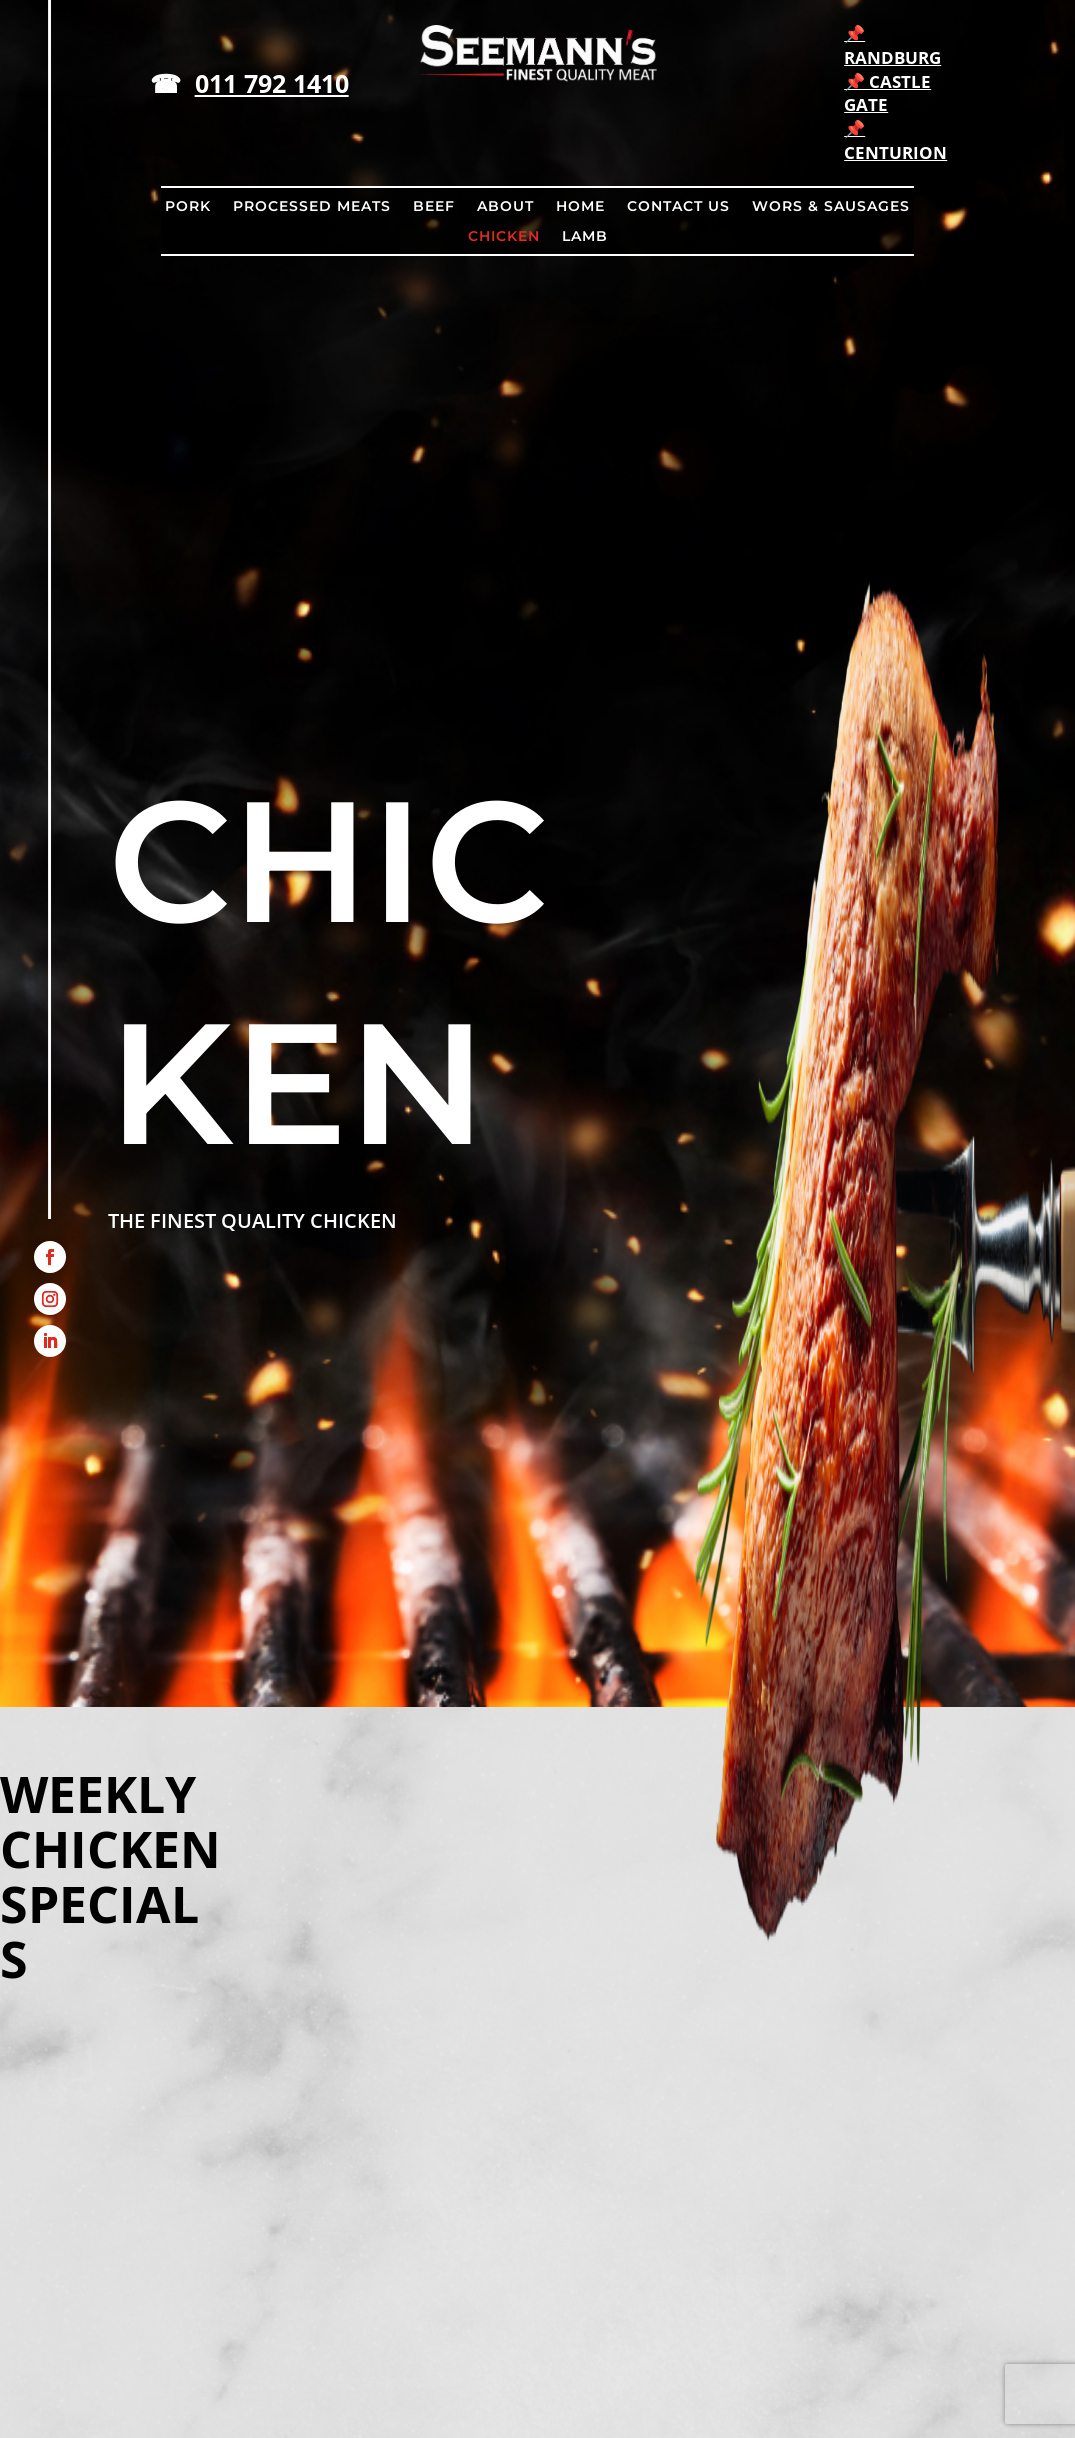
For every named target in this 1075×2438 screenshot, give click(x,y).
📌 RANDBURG (892, 45)
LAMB (585, 237)
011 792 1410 (272, 83)
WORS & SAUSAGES (831, 207)
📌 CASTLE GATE (887, 93)
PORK (188, 207)
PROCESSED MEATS (312, 207)
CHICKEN (504, 237)
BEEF (434, 207)
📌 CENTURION (895, 140)
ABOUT (505, 207)
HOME (580, 207)
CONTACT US (678, 207)
